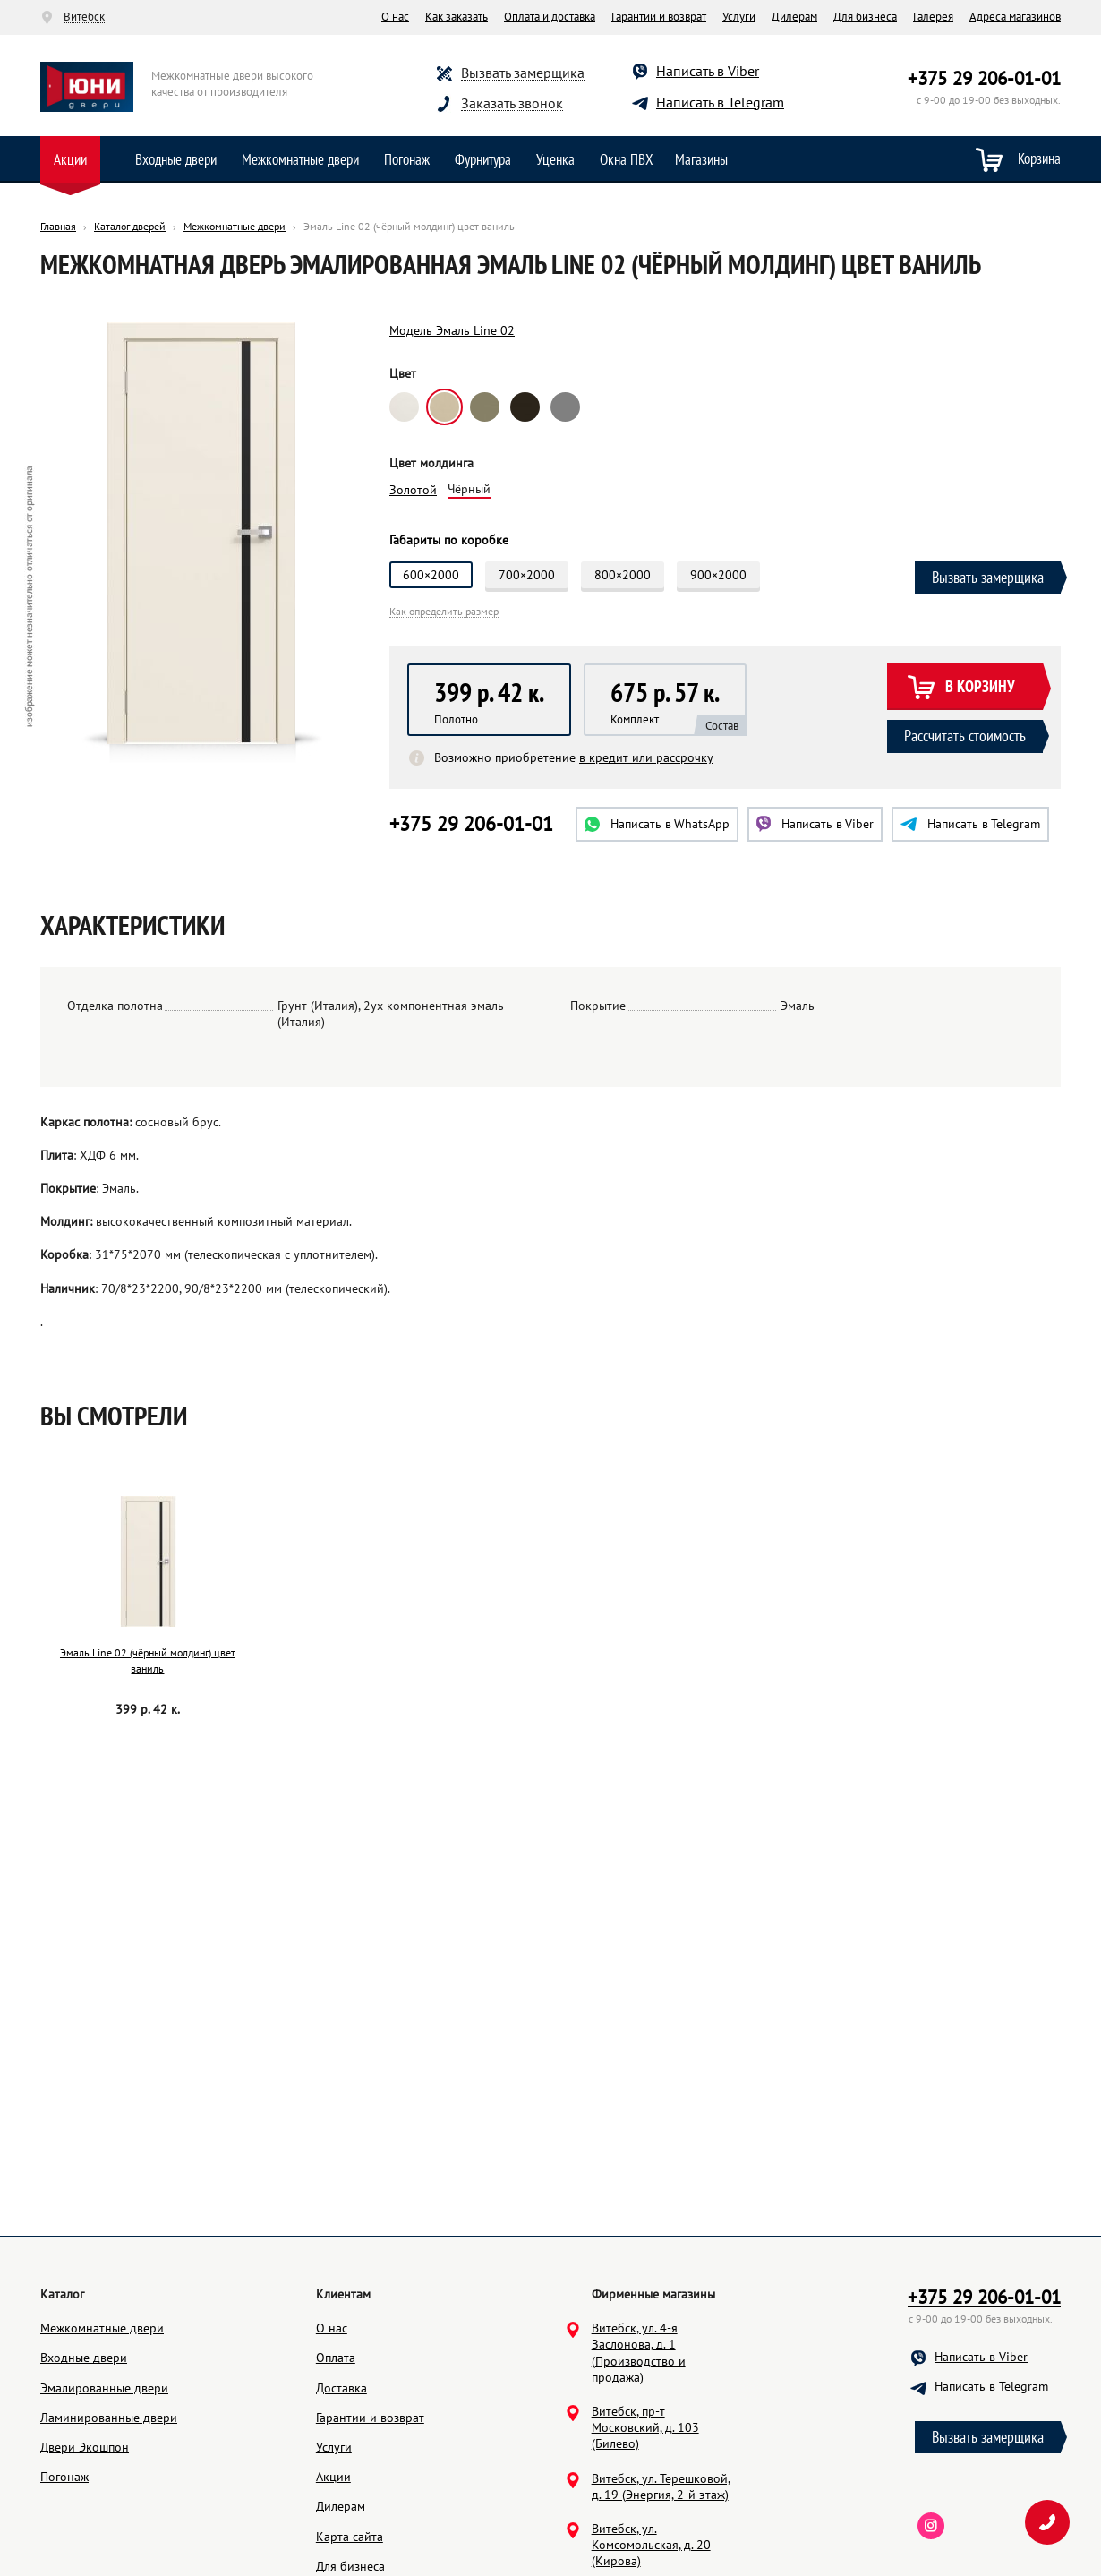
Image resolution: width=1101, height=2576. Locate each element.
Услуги (738, 16)
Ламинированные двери (108, 2417)
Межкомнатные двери (300, 159)
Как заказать (456, 16)
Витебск (84, 17)
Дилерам (794, 16)
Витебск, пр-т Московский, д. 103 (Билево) (645, 2427)
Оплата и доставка (549, 16)
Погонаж (407, 159)
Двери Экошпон (84, 2447)
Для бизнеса (865, 16)
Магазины (701, 159)
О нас (395, 16)
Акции (70, 159)
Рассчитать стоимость (965, 735)
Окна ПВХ (626, 159)
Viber (815, 824)
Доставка (341, 2388)
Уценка (555, 159)
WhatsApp (657, 824)
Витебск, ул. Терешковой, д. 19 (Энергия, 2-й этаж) (661, 2486)
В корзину (960, 688)
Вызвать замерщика (523, 73)
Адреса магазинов (1015, 16)
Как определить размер (444, 612)
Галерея (933, 16)
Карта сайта (349, 2537)
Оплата (335, 2357)
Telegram (970, 824)
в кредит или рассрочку (646, 757)
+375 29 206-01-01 (984, 78)
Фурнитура (483, 159)
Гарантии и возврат (658, 16)
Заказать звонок (512, 103)
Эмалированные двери (104, 2388)
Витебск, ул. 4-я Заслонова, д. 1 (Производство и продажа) (639, 2352)
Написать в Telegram (720, 102)
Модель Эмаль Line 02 (452, 330)
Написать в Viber (707, 71)
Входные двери (176, 159)
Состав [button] (721, 726)
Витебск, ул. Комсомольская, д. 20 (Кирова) (651, 2544)
